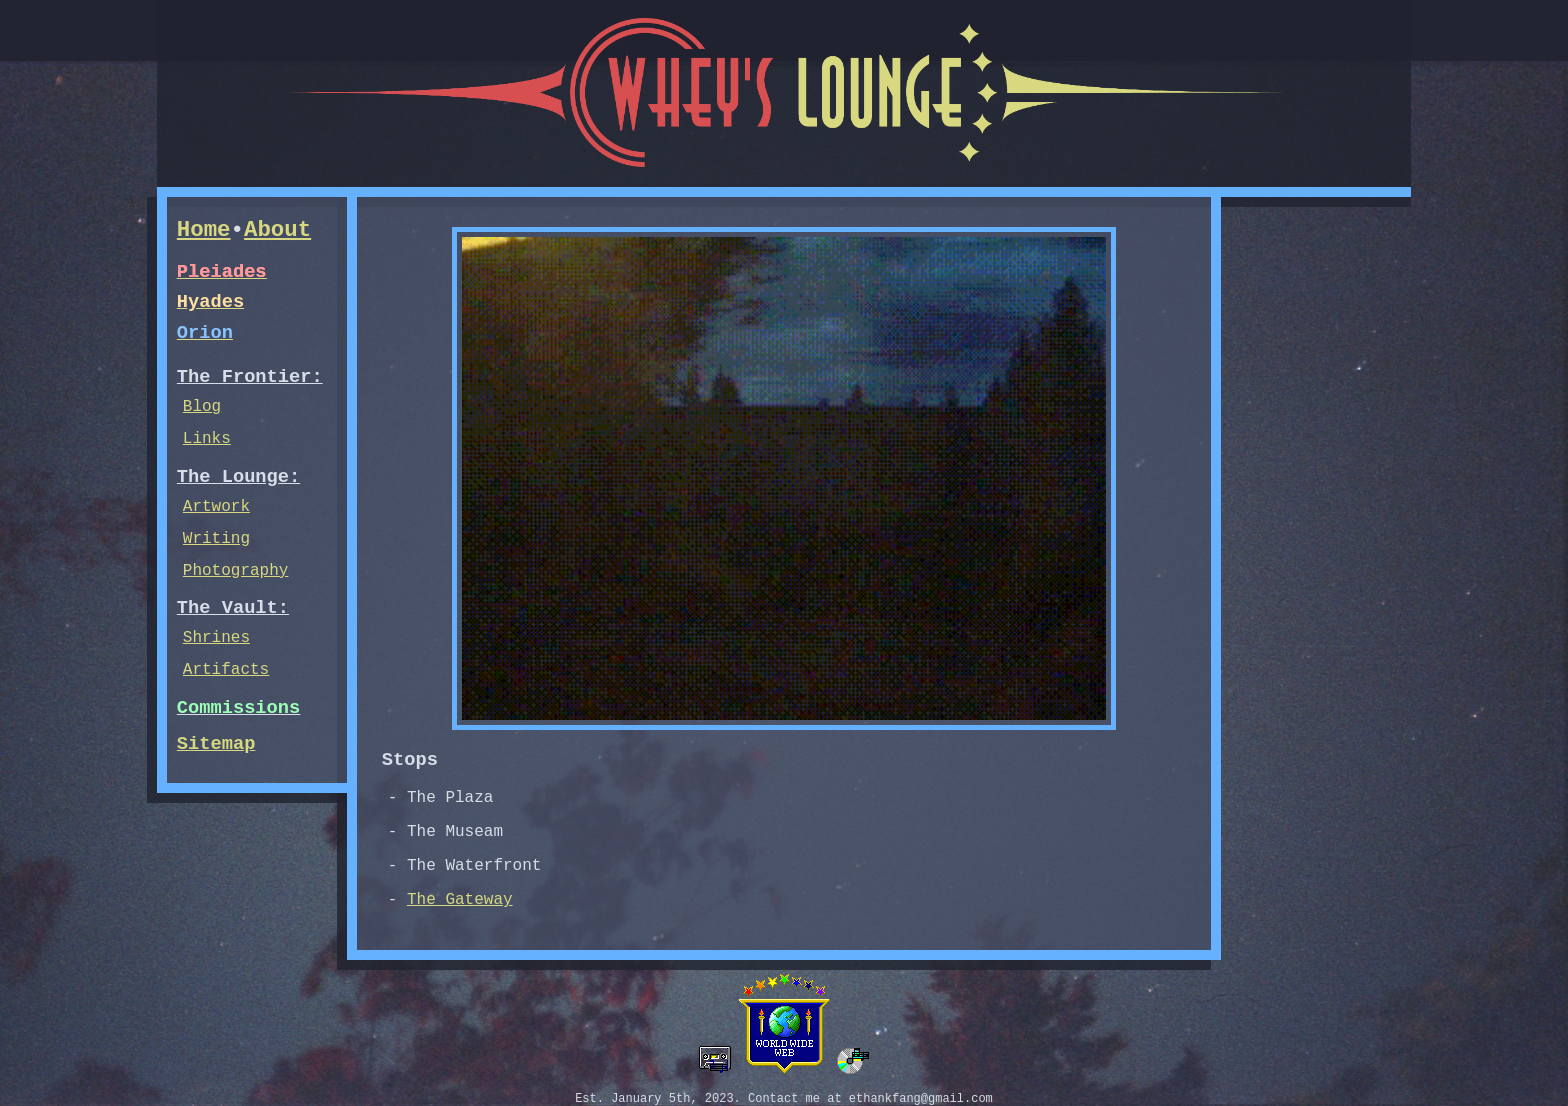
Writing (216, 539)
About (277, 230)
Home (204, 230)
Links (207, 439)
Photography (236, 571)
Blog (202, 407)
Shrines (216, 638)
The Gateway (460, 900)
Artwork (216, 507)
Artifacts (226, 670)
